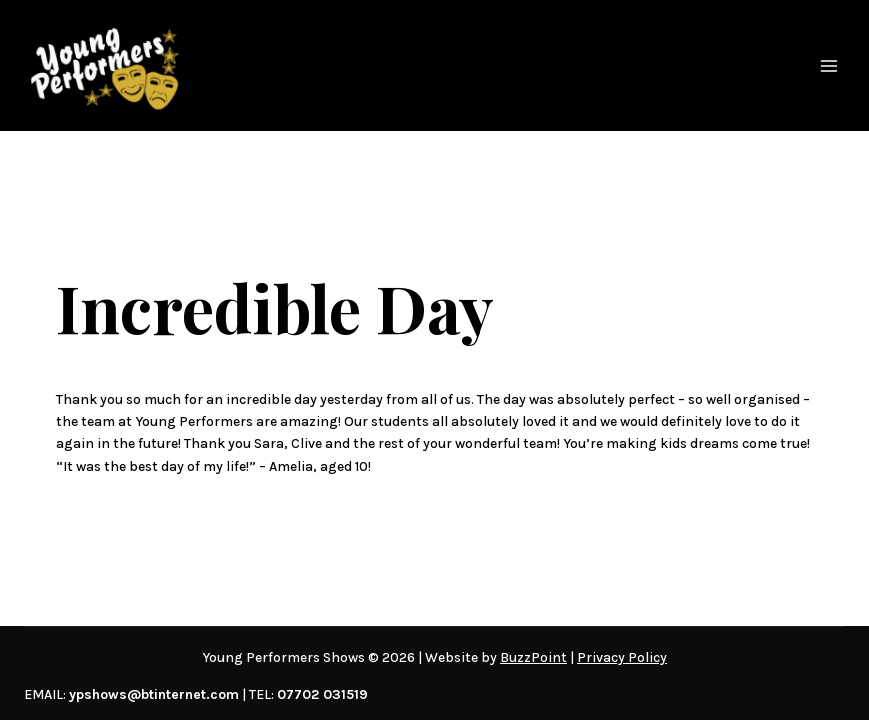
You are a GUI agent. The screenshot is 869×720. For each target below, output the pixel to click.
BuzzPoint (533, 657)
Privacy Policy (622, 657)
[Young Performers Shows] (105, 65)
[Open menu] (829, 66)
